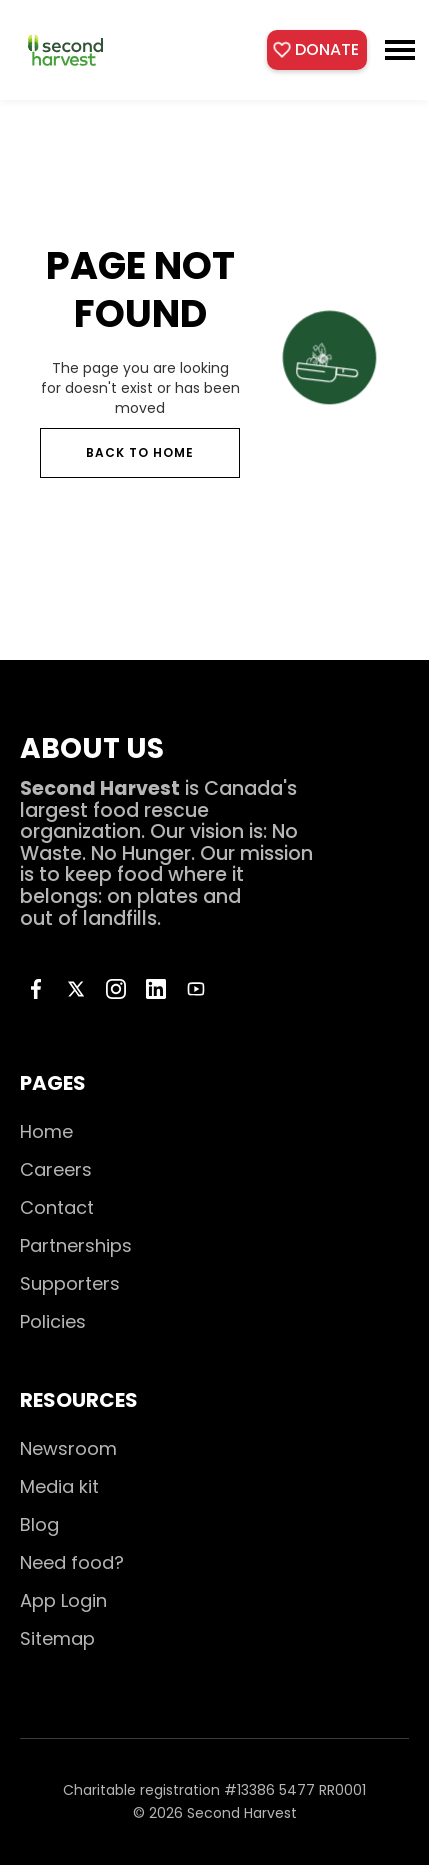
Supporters (70, 1283)
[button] (400, 50)
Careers (56, 1169)
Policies (53, 1321)
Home (46, 1131)
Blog (39, 1524)
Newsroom (68, 1448)
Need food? (72, 1562)
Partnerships (76, 1245)
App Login (63, 1600)
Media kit (59, 1486)
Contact (57, 1207)
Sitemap (57, 1638)
